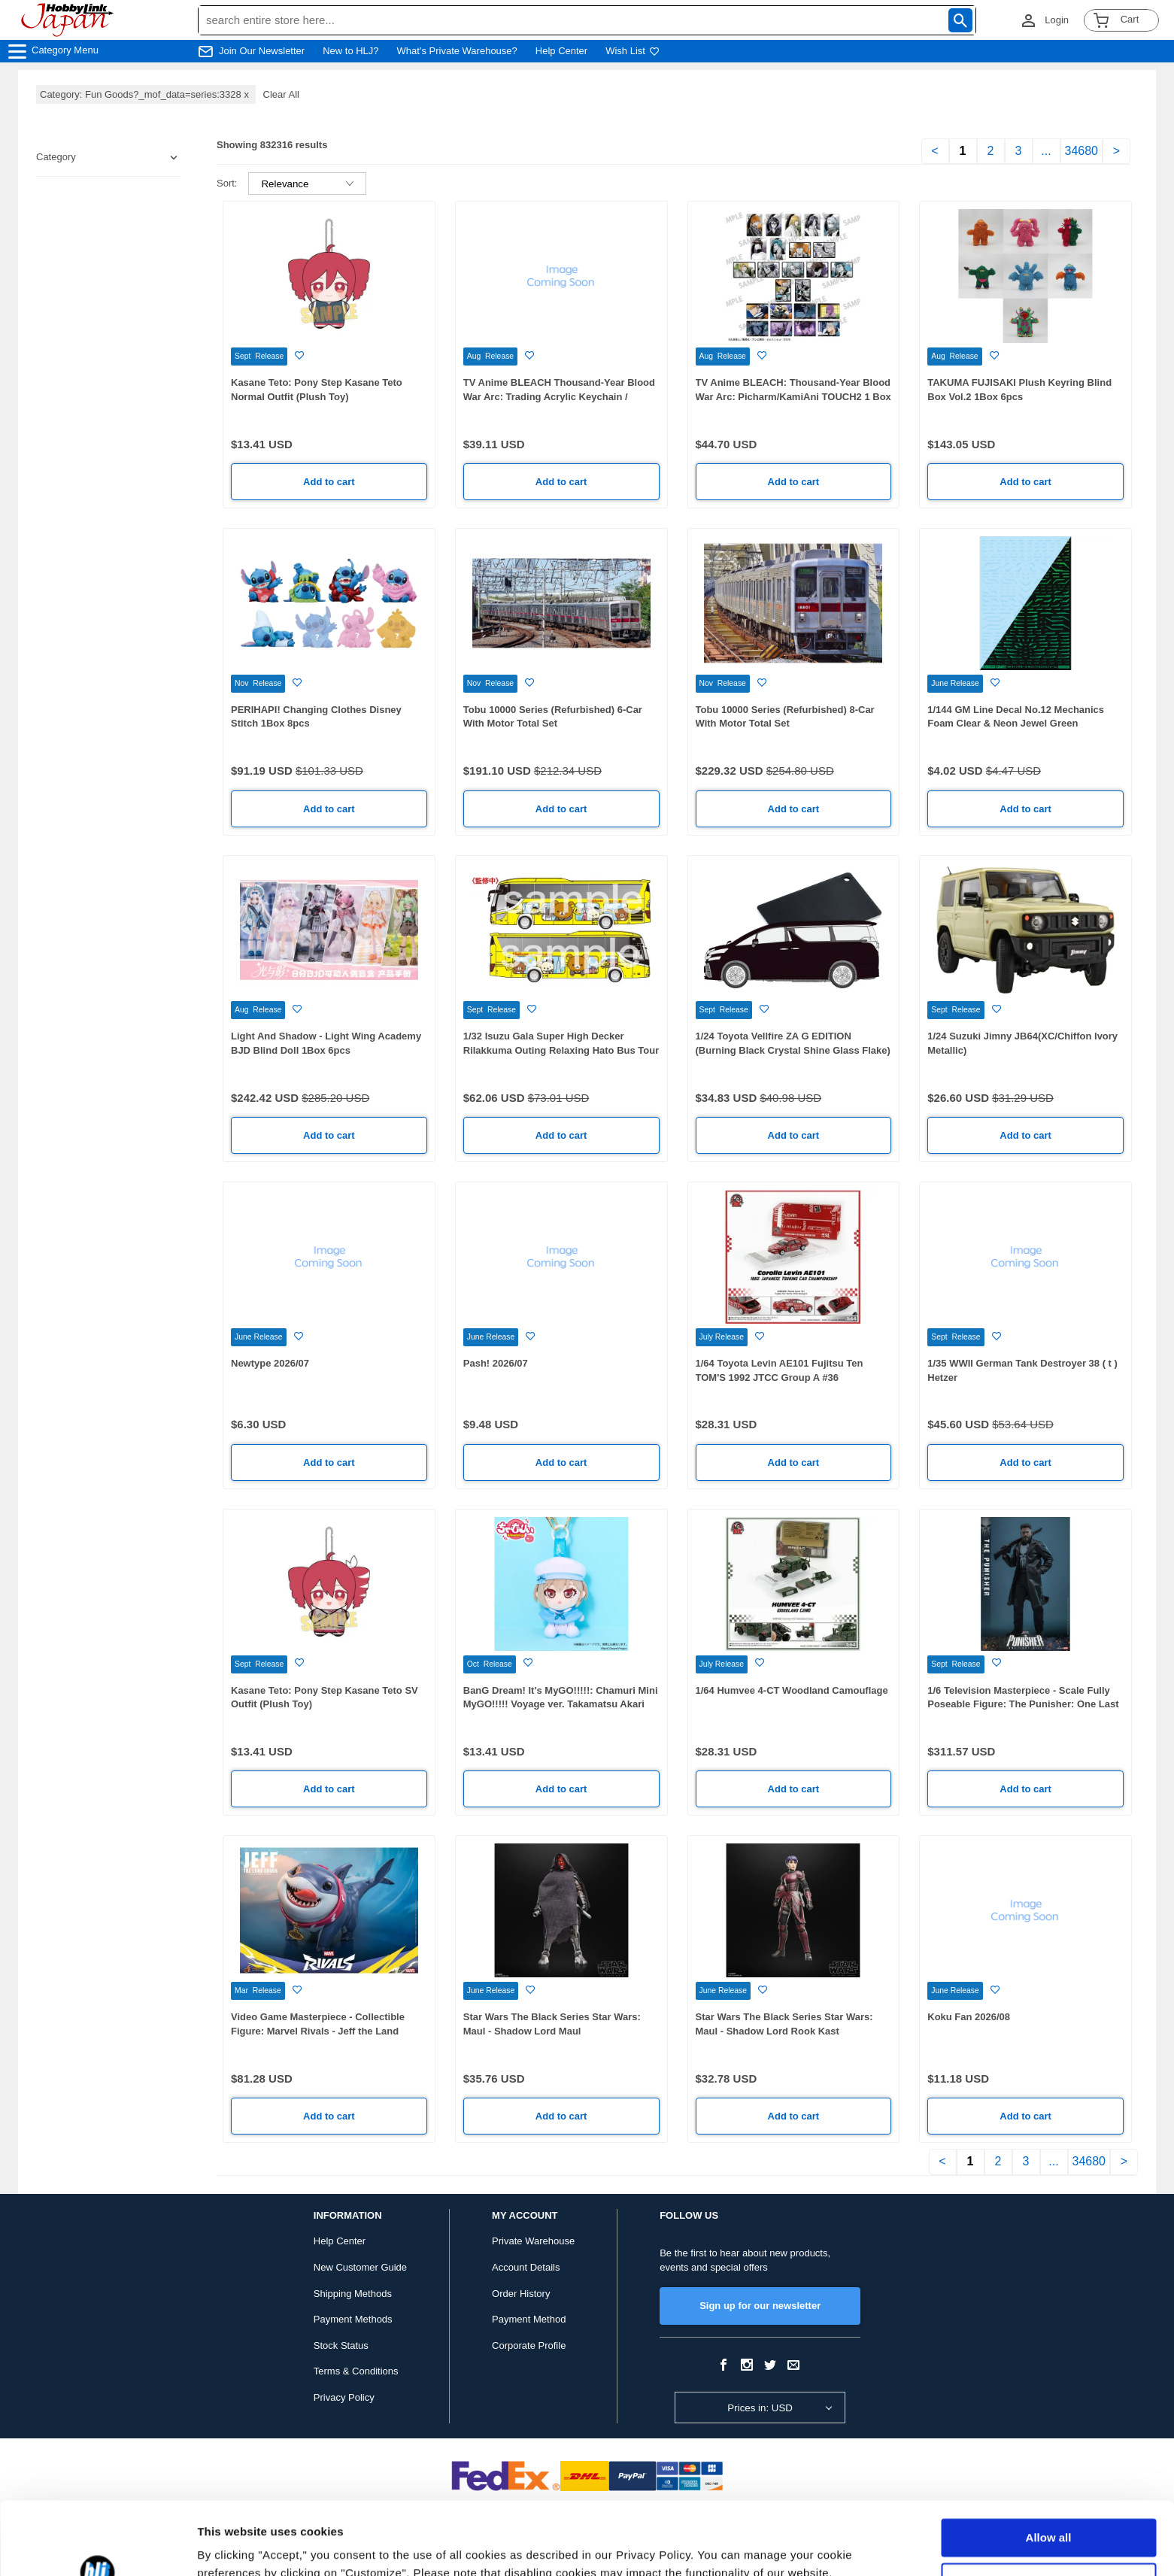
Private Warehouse (533, 2241)
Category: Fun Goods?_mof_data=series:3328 (146, 94)
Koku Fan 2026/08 (968, 2016)
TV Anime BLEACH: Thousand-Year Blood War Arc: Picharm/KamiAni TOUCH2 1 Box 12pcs (793, 396)
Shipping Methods (353, 2293)
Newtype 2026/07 (270, 1363)
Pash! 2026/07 (495, 1363)
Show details (232, 2546)
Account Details (526, 2267)
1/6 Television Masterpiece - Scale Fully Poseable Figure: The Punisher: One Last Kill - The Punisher (1022, 1704)
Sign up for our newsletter (760, 2305)
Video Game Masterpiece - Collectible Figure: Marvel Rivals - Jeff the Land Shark (318, 2030)
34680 (1082, 150)
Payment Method (529, 2319)
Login (1057, 20)
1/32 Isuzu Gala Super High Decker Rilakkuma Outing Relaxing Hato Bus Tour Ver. (561, 1050)
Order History (521, 2293)
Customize (1049, 2513)
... (1046, 150)
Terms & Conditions (356, 2371)
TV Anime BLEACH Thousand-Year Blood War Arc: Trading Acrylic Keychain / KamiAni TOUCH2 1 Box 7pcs (559, 396)
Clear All (281, 94)
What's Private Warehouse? (457, 50)
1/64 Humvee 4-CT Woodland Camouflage (792, 1690)
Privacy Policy (344, 2397)
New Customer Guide (360, 2267)
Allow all (1049, 2469)
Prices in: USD (760, 2408)
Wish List (632, 50)
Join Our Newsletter (262, 50)
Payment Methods (353, 2319)
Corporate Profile (529, 2345)
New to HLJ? (350, 50)
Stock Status (341, 2345)
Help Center (561, 50)
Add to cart (329, 481)
